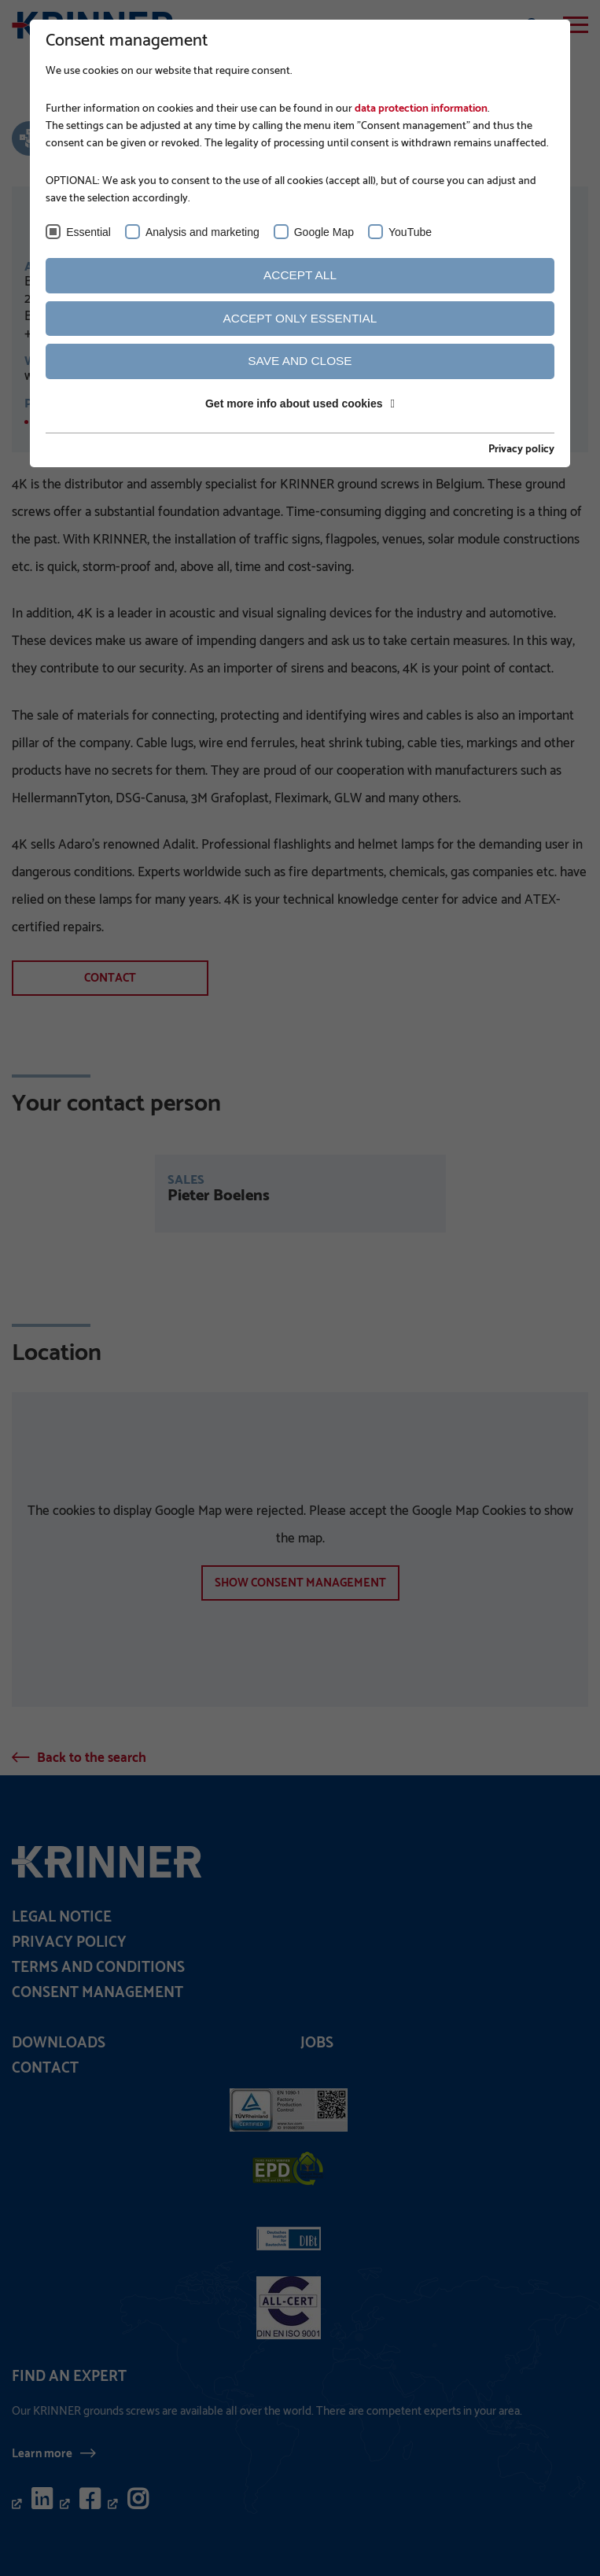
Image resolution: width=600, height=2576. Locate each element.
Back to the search (91, 1758)
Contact (110, 978)
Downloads (58, 2043)
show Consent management (300, 1583)
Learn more (42, 2453)
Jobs (316, 2043)
